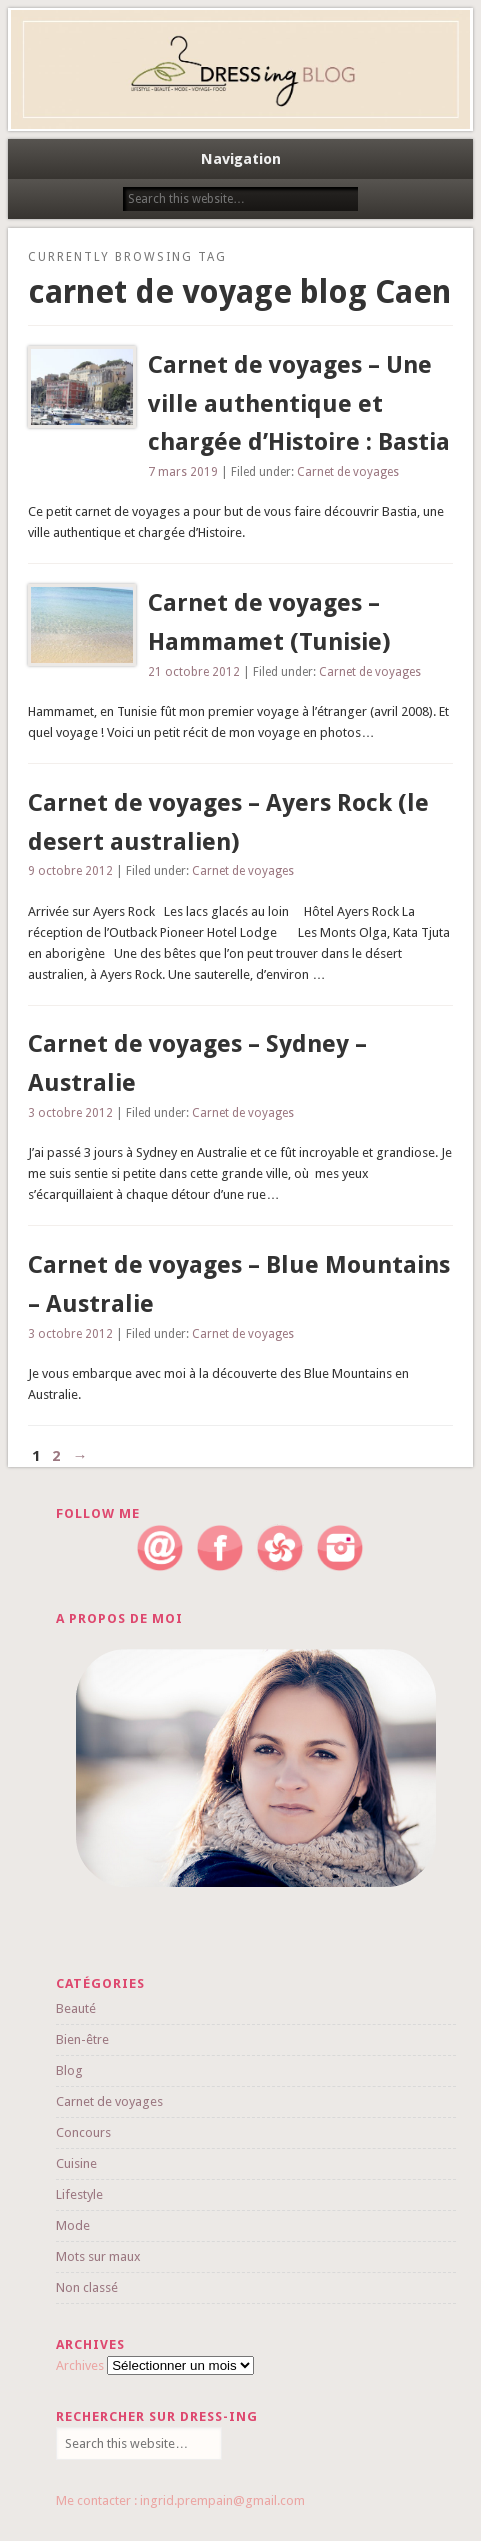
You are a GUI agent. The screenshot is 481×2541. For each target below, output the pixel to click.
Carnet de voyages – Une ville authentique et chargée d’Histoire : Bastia (299, 404)
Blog (69, 2070)
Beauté (76, 2008)
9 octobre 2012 (70, 871)
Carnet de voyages (348, 472)
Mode (73, 2225)
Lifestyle (79, 2194)
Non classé (87, 2287)
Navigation (241, 159)
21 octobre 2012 (194, 672)
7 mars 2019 (183, 472)
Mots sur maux (98, 2256)
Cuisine (76, 2163)
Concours (83, 2132)
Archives (80, 2365)
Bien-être (82, 2039)
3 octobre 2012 (70, 1113)
